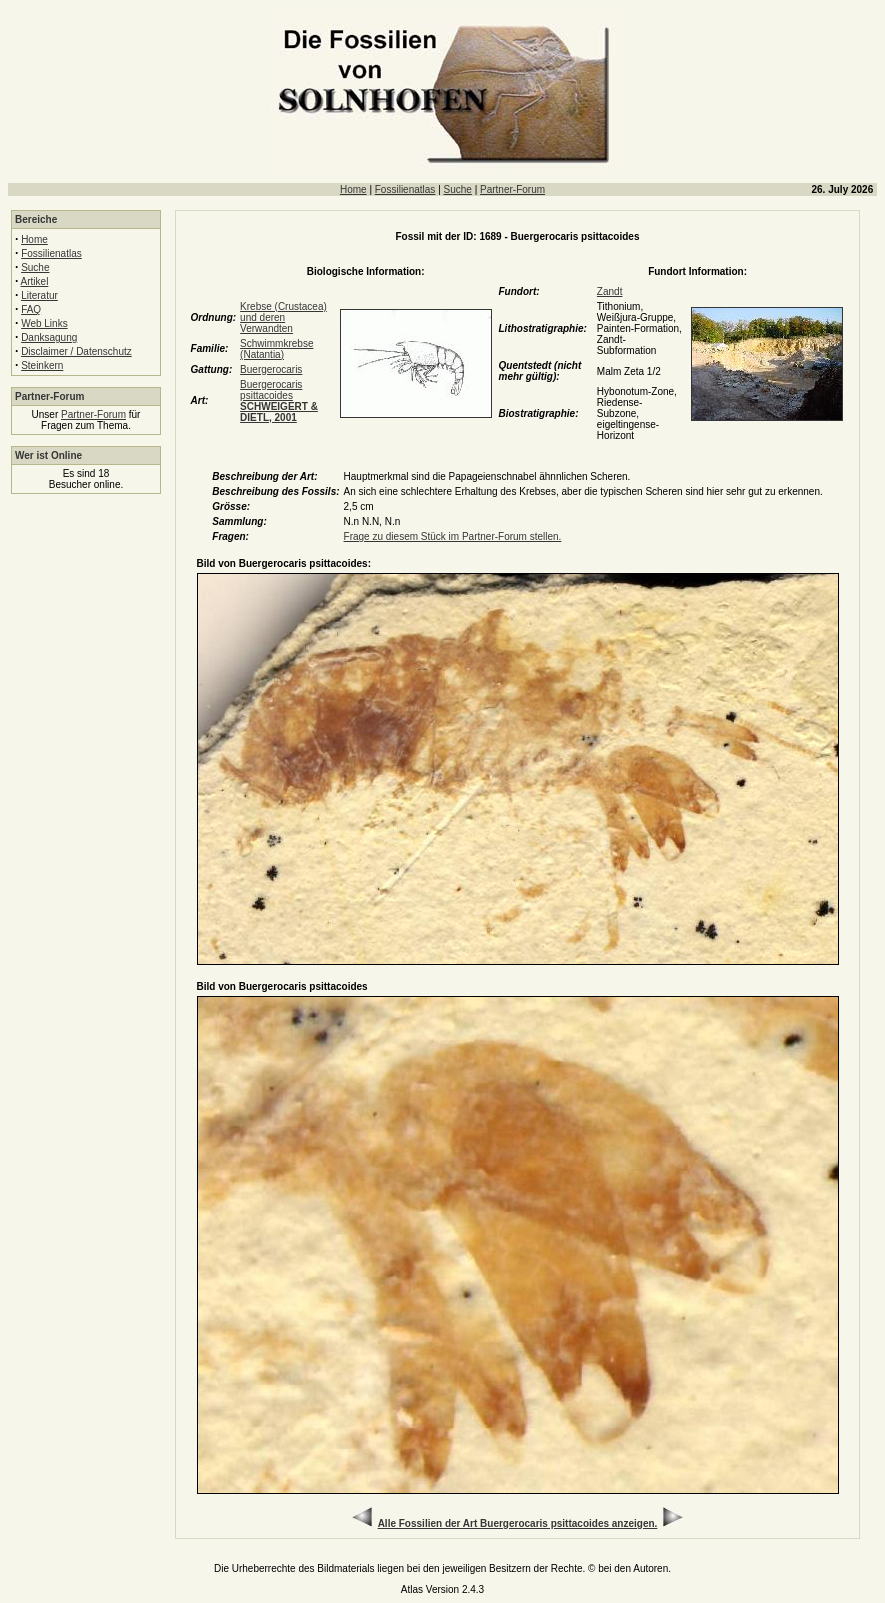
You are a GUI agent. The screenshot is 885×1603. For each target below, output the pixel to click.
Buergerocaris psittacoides (279, 401)
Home (353, 189)
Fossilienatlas (405, 189)
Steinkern (42, 365)
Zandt (610, 291)
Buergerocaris (271, 369)
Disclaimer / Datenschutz (76, 351)
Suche (458, 189)
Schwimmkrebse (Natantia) (276, 349)
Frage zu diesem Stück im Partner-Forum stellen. (453, 536)
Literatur (39, 295)
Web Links (44, 323)
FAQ (31, 309)
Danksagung (49, 337)
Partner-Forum (512, 189)
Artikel (35, 281)
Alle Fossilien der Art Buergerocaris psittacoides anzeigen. (518, 1523)
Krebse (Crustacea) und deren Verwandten (283, 317)
